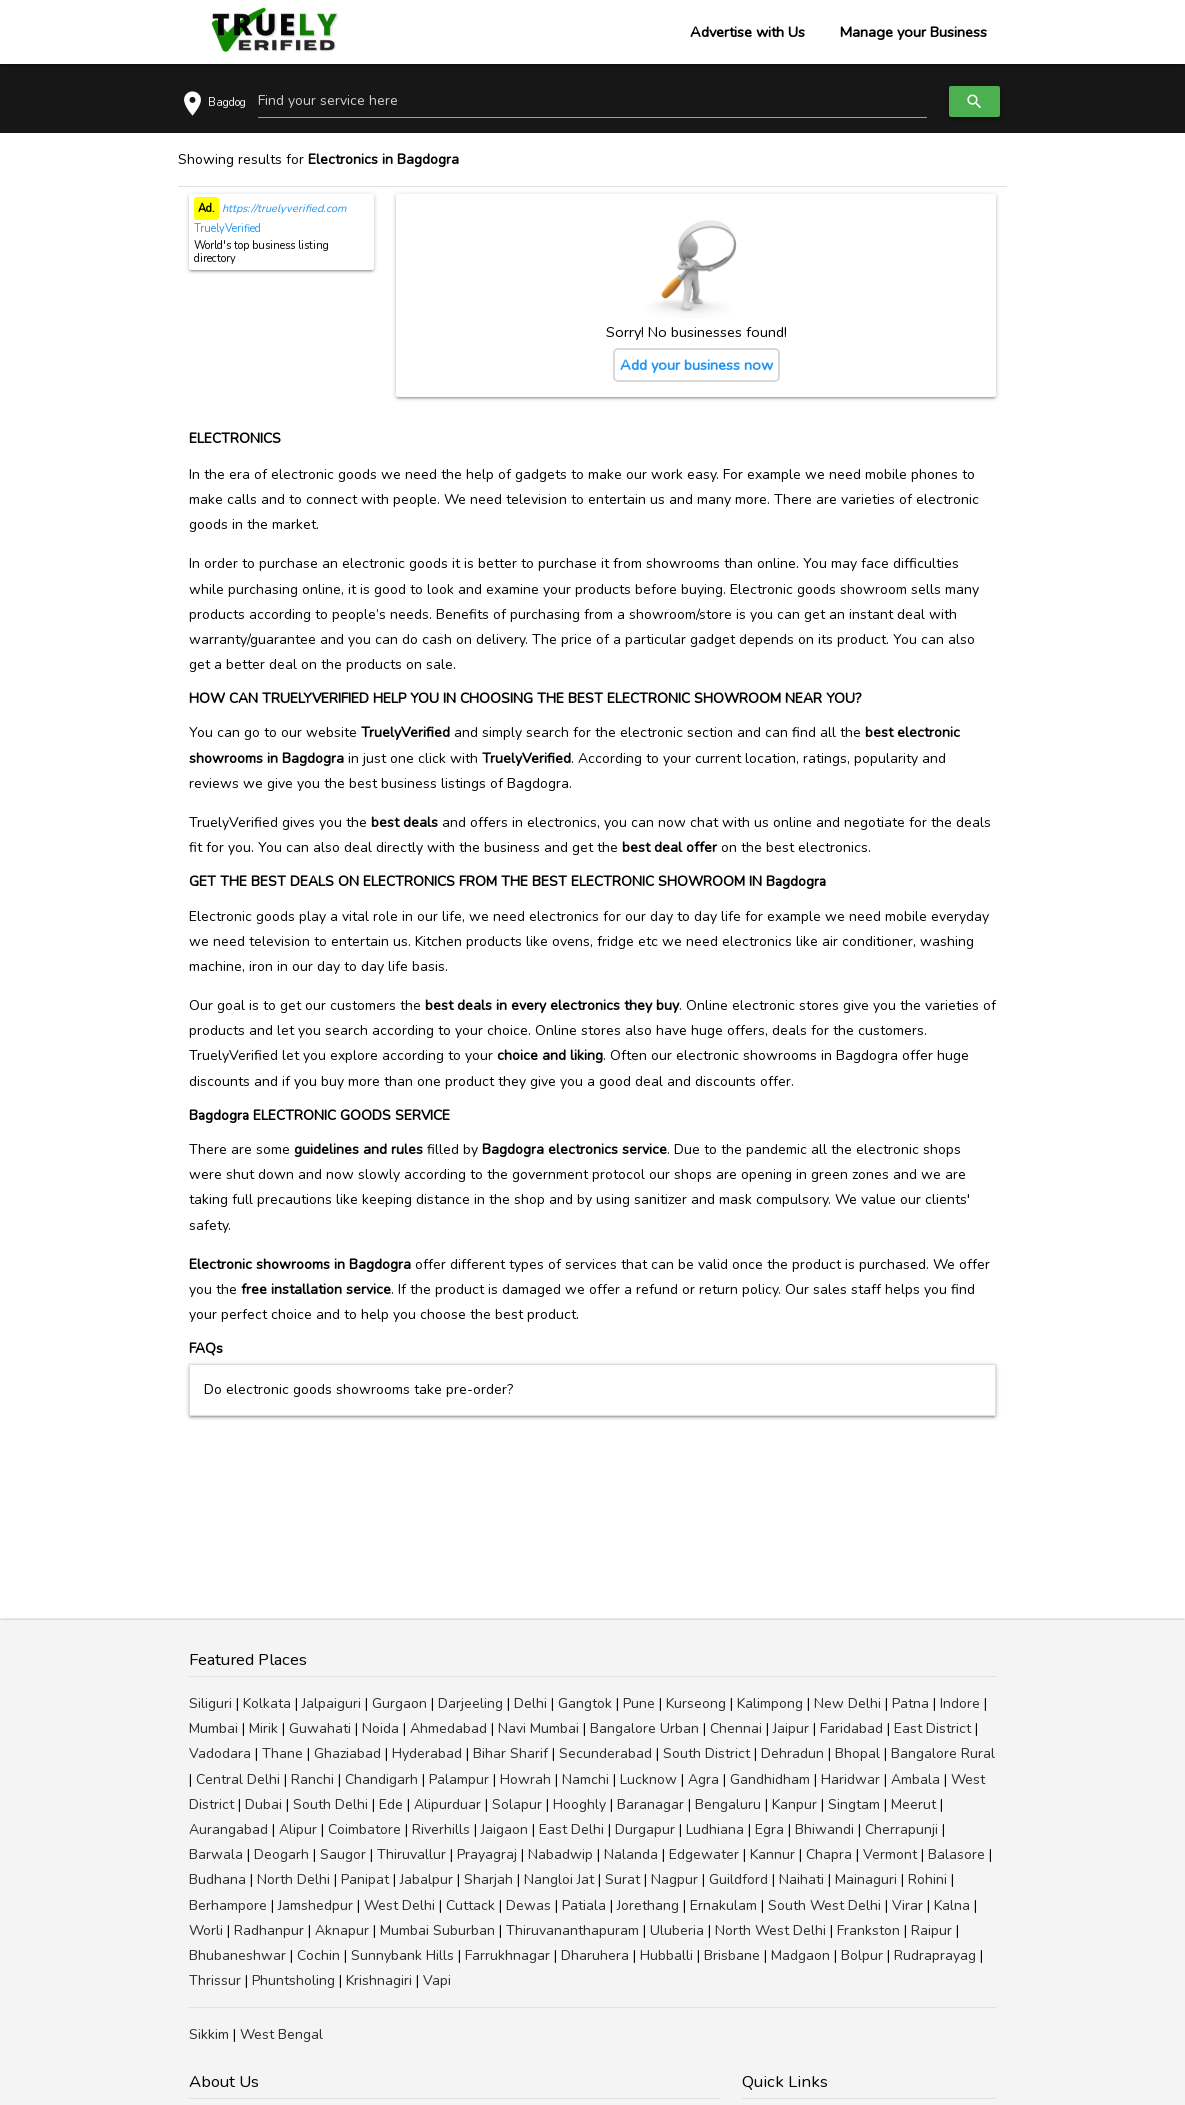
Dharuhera (595, 1955)
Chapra (829, 1854)
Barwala (216, 1854)
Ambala (915, 1779)
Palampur (459, 1779)
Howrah (525, 1779)
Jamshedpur (315, 1905)
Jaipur (791, 1728)
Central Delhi (238, 1779)
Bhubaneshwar (237, 1955)
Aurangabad (228, 1829)
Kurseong (696, 1703)
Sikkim (209, 2034)
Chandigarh (381, 1779)
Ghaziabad (347, 1753)
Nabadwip (560, 1854)
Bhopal (857, 1753)
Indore (960, 1703)
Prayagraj (487, 1854)
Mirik (263, 1728)
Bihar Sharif (510, 1753)
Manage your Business (913, 32)
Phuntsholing (293, 1980)
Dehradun (792, 1753)
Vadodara (220, 1753)
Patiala (584, 1905)
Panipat (365, 1879)
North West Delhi (770, 1930)
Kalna (952, 1905)
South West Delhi (824, 1905)
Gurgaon (399, 1703)
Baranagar (650, 1804)
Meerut (913, 1804)
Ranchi (312, 1779)
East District (932, 1728)
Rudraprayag (935, 1955)
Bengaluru (728, 1804)
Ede (391, 1804)
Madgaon (800, 1955)
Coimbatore (364, 1829)
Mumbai (213, 1728)
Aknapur (342, 1930)
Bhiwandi (824, 1829)
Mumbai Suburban (437, 1930)
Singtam (854, 1804)
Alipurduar (447, 1804)
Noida (380, 1728)
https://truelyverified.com (282, 208)
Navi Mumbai (538, 1728)
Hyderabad (427, 1753)
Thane (282, 1753)
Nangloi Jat (559, 1879)
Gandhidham (770, 1779)
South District (706, 1753)
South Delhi (330, 1804)
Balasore (956, 1854)
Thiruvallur (411, 1854)
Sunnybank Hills (402, 1955)
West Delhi (399, 1905)
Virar (907, 1905)
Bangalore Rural (943, 1753)
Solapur (517, 1804)
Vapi (437, 1980)
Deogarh (281, 1854)
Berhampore (228, 1905)
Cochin (318, 1955)
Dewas (528, 1905)
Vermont (890, 1854)
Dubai (263, 1804)
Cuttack (470, 1905)
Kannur (772, 1854)
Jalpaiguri (331, 1703)
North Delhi (293, 1879)
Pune (639, 1703)
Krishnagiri (379, 1980)
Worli (206, 1930)
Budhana (217, 1879)
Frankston (868, 1930)
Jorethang (648, 1905)
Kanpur (794, 1804)
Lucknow (648, 1779)
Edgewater (704, 1854)
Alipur (298, 1829)
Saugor (343, 1854)
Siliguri (210, 1703)
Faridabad (851, 1728)
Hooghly (579, 1804)
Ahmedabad (448, 1728)
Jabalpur (426, 1879)
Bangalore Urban (644, 1728)
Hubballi (666, 1955)
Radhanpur (269, 1930)
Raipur (931, 1930)
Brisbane (732, 1955)
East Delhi (571, 1829)
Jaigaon (504, 1829)
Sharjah (488, 1879)
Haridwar (850, 1779)
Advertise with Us (747, 32)
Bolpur (862, 1955)
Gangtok (585, 1703)
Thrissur (215, 1980)
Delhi (530, 1703)
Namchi (585, 1779)
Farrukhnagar (507, 1955)
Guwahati (320, 1728)
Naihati (801, 1879)
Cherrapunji (901, 1829)
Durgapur (645, 1829)
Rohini (927, 1879)
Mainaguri (866, 1879)
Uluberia (677, 1930)
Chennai (736, 1728)
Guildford (738, 1879)
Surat (622, 1879)
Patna (910, 1703)
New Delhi (847, 1703)
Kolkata (267, 1703)
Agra (703, 1779)
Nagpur (674, 1879)
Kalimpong (770, 1703)
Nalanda (631, 1854)
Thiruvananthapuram (572, 1930)
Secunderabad (605, 1753)
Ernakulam (723, 1905)
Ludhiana (715, 1829)
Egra (769, 1829)
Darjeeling (470, 1703)
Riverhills (441, 1829)
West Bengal (281, 2034)
